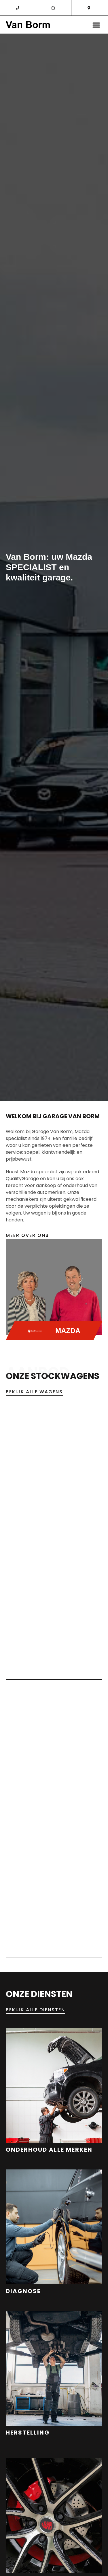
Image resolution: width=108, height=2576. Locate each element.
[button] (96, 25)
